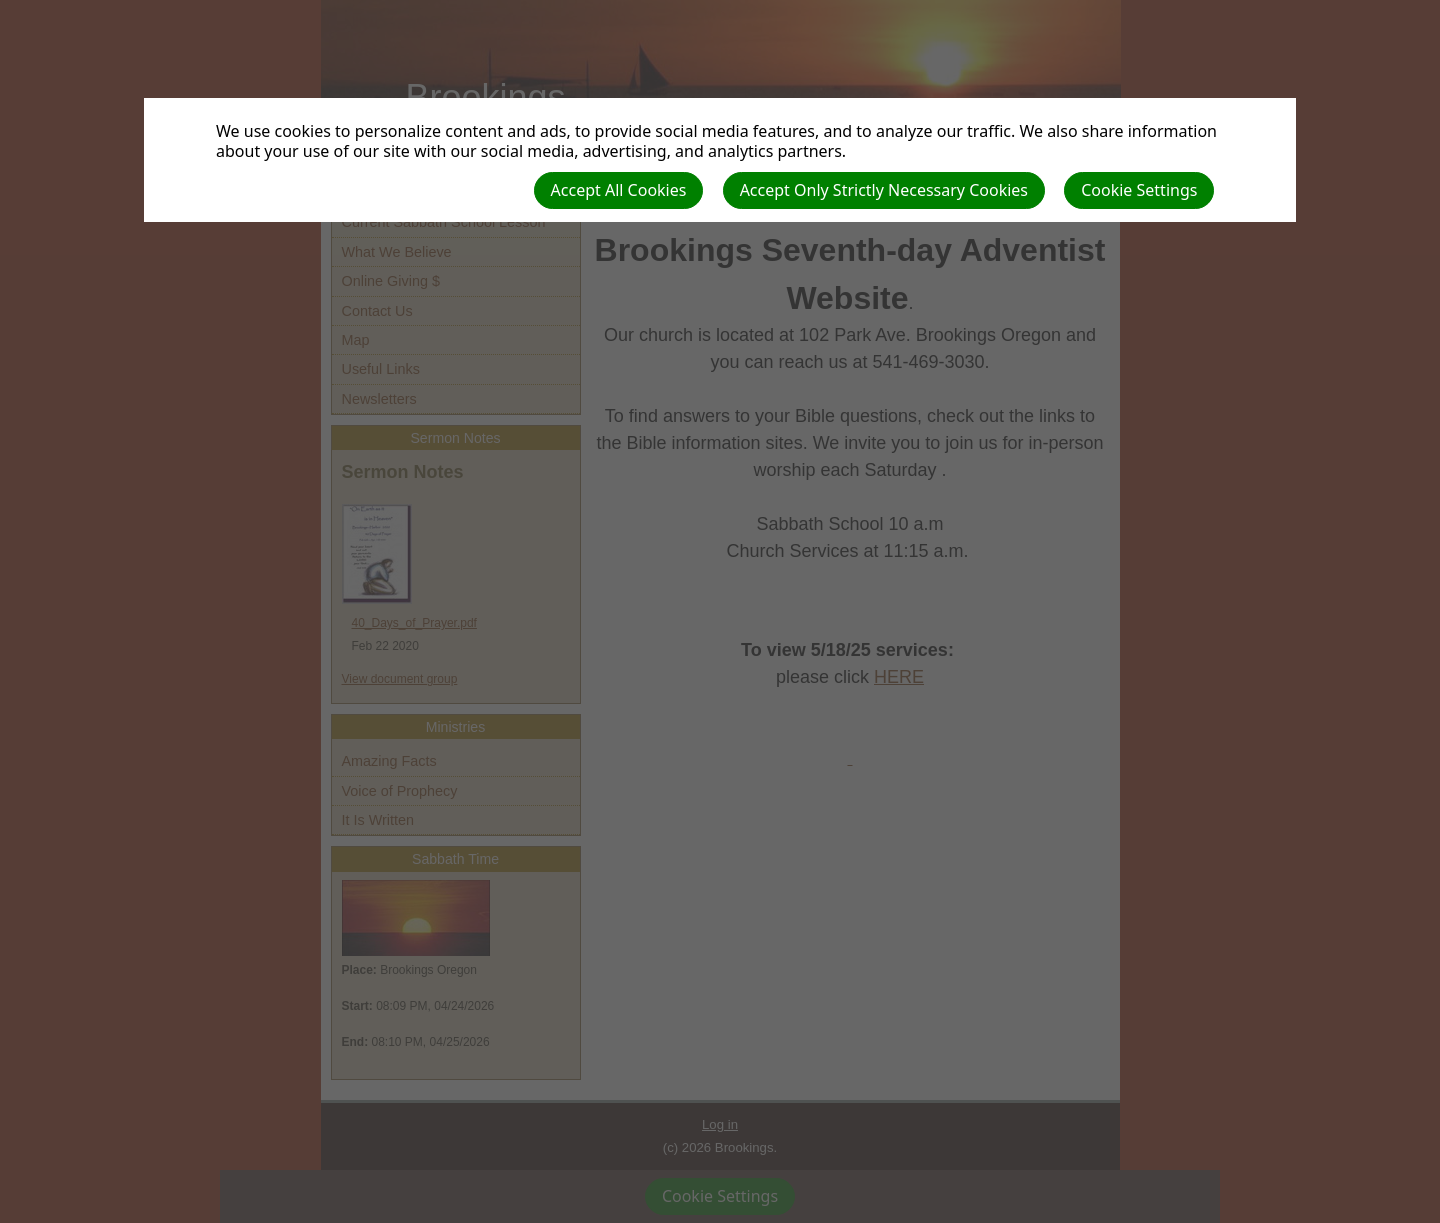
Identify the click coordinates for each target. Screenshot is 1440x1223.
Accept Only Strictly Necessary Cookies (884, 190)
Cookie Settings (1139, 190)
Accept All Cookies (619, 190)
